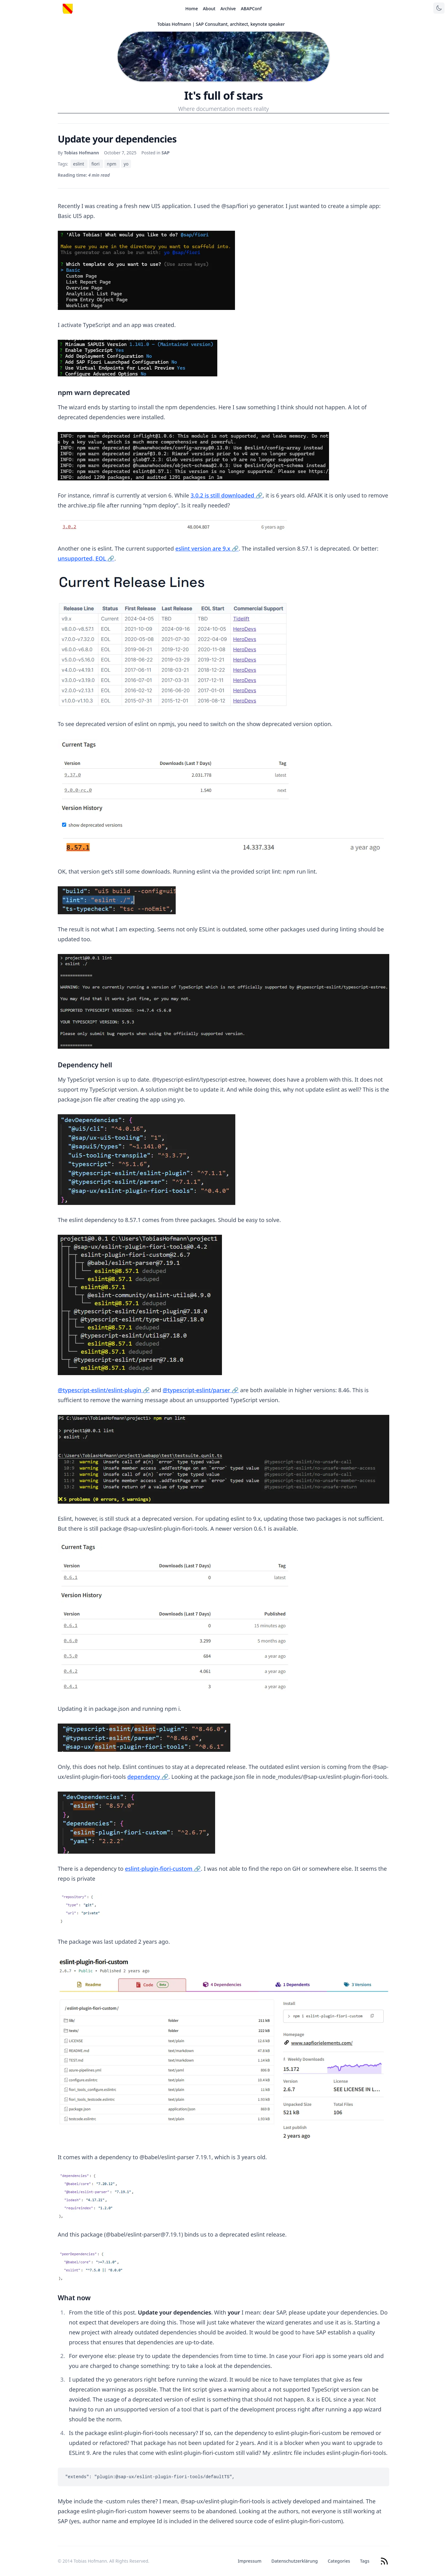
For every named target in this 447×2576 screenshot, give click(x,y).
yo (126, 164)
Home (191, 8)
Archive (228, 8)
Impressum (249, 2561)
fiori (96, 164)
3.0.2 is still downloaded (227, 495)
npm (112, 164)
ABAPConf (251, 8)
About (209, 8)
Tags (364, 2561)
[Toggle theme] (439, 8)
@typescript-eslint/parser (201, 1390)
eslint (79, 164)
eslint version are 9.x (207, 548)
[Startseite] (68, 9)
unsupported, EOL (86, 558)
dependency (147, 1776)
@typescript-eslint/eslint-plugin (104, 1390)
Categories (339, 2561)
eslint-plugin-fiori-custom (163, 1868)
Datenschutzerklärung (294, 2561)
